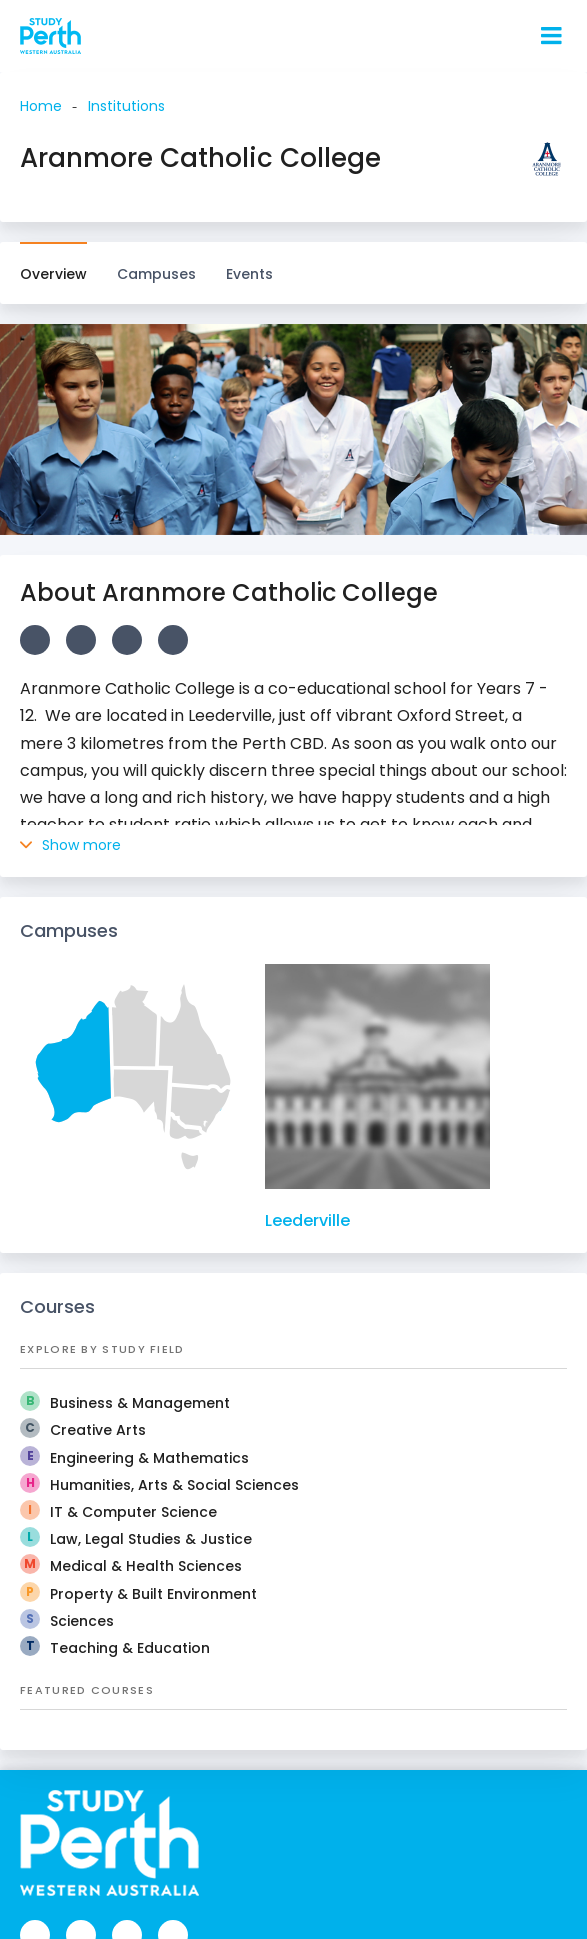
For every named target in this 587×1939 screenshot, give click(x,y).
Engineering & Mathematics (149, 1458)
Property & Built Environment (153, 1594)
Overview (53, 274)
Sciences (82, 1621)
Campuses (156, 264)
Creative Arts (98, 1430)
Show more (70, 845)
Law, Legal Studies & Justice (151, 1539)
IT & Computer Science (133, 1512)
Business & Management (140, 1403)
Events (249, 274)
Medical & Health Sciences (146, 1566)
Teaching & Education (130, 1648)
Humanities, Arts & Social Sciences (174, 1485)
